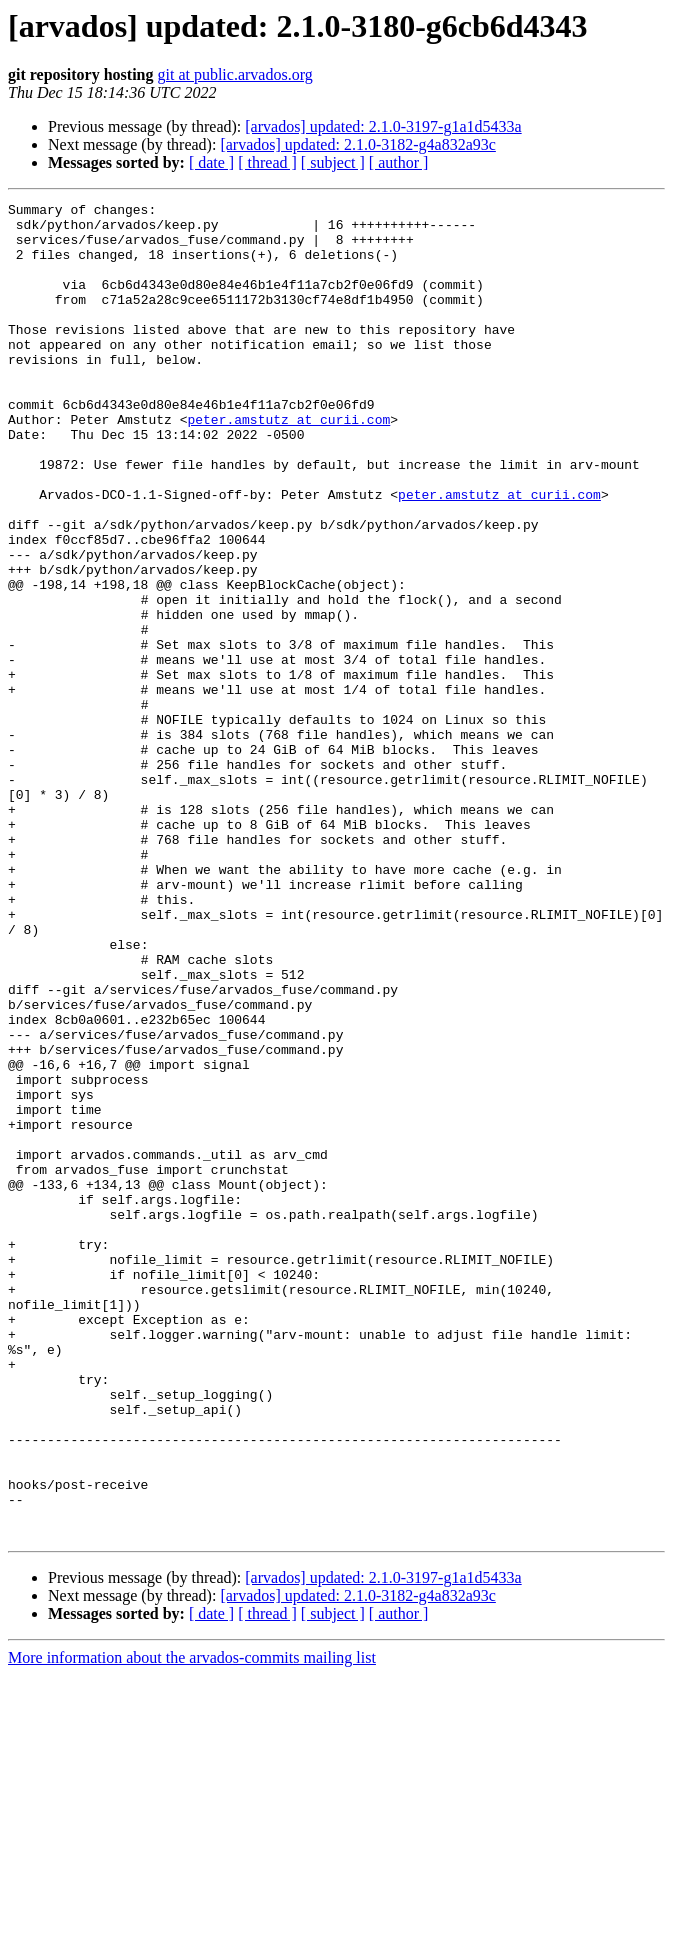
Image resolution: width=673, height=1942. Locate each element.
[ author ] (399, 162)
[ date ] (211, 162)
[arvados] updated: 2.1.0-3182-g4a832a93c (357, 144)
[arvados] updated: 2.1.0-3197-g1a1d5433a (383, 126)
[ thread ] (267, 162)
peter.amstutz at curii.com (288, 464)
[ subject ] (333, 162)
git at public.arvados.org (234, 74)
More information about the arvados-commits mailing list (192, 1924)
